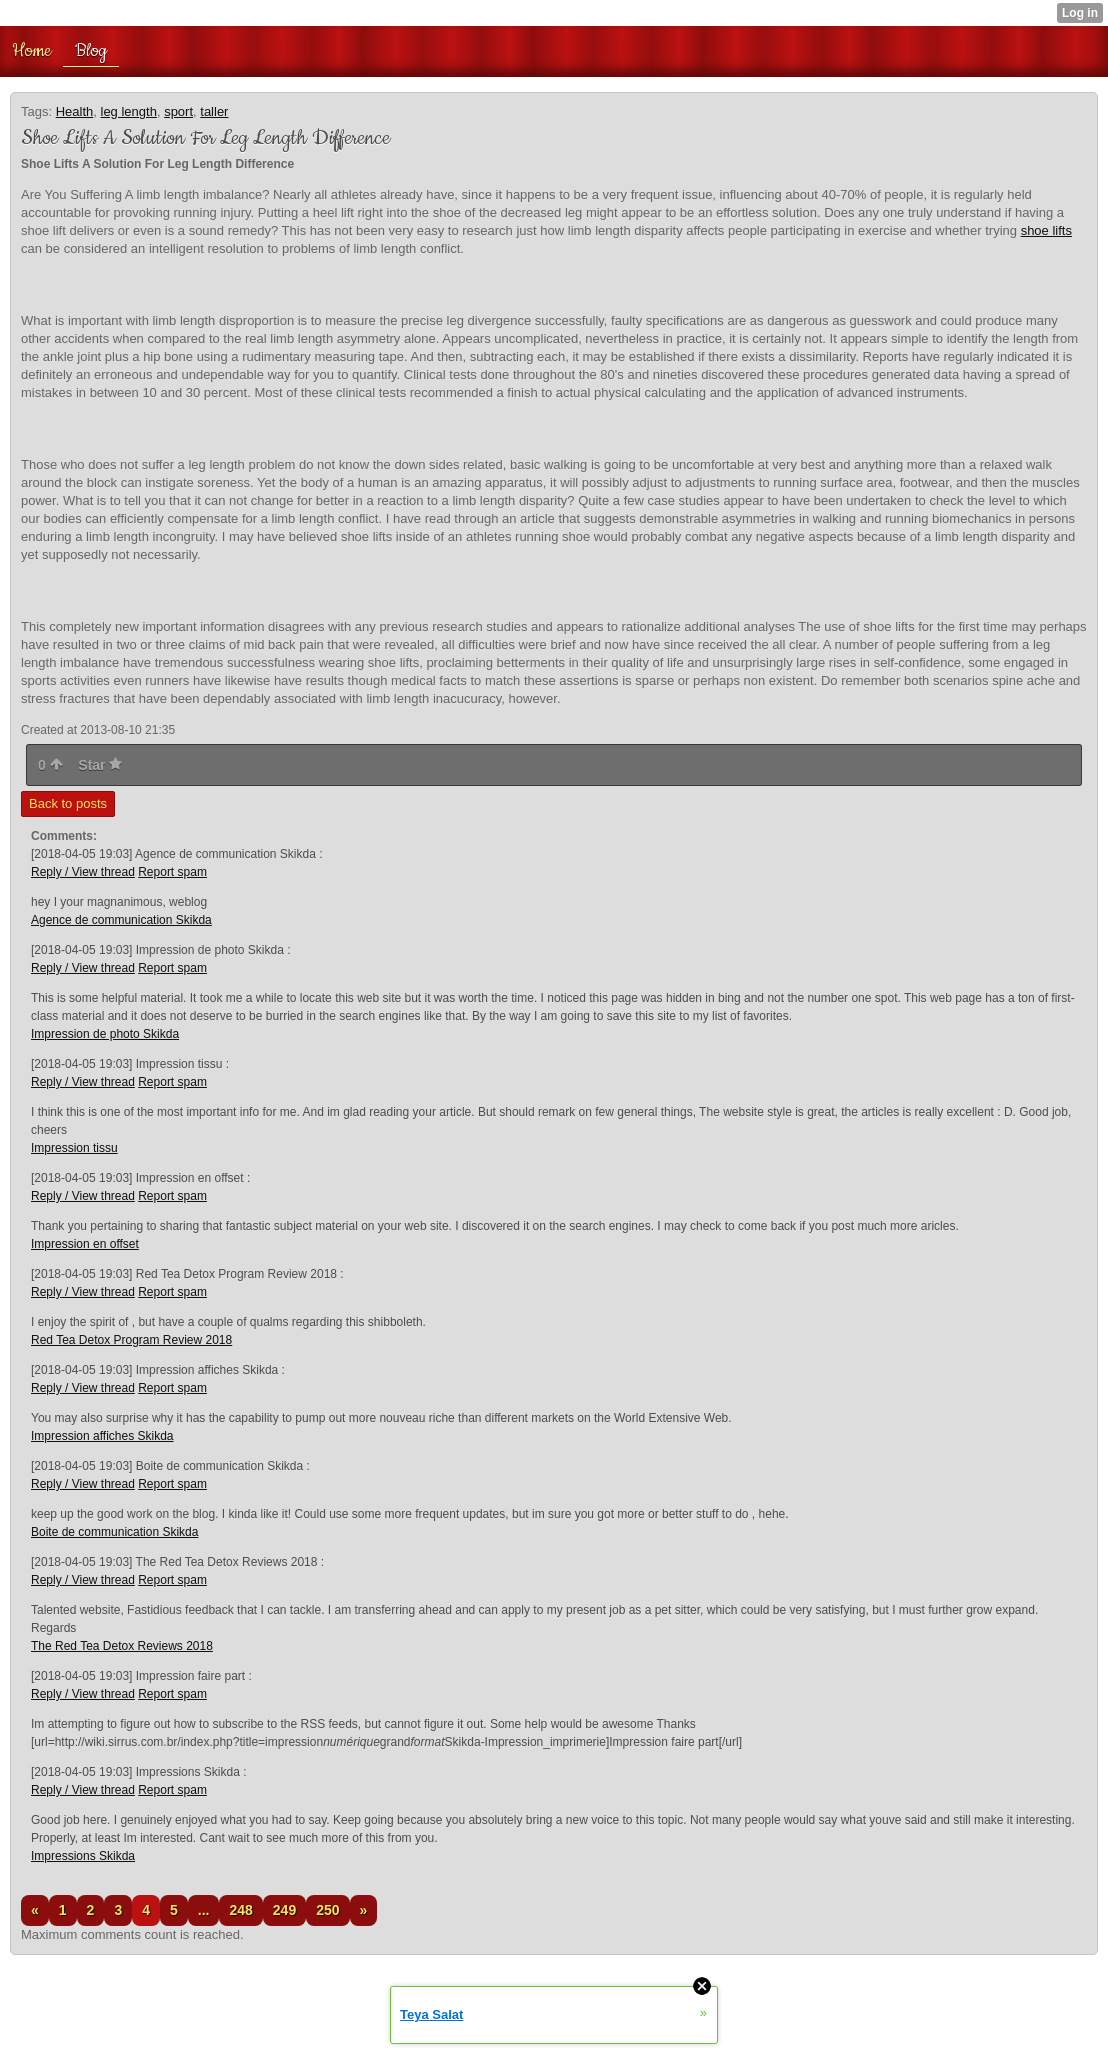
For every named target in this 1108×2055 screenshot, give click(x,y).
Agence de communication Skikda (121, 920)
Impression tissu (74, 1148)
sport (178, 111)
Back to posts (68, 803)
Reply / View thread (83, 872)
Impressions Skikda (83, 1856)
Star (100, 765)
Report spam (172, 872)
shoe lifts (1046, 230)
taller (214, 111)
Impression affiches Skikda (102, 1436)
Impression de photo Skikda (105, 1034)
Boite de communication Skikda (114, 1532)
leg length (129, 111)
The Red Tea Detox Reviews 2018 (122, 1646)
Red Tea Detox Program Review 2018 (131, 1340)
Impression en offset (85, 1244)
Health (75, 111)
